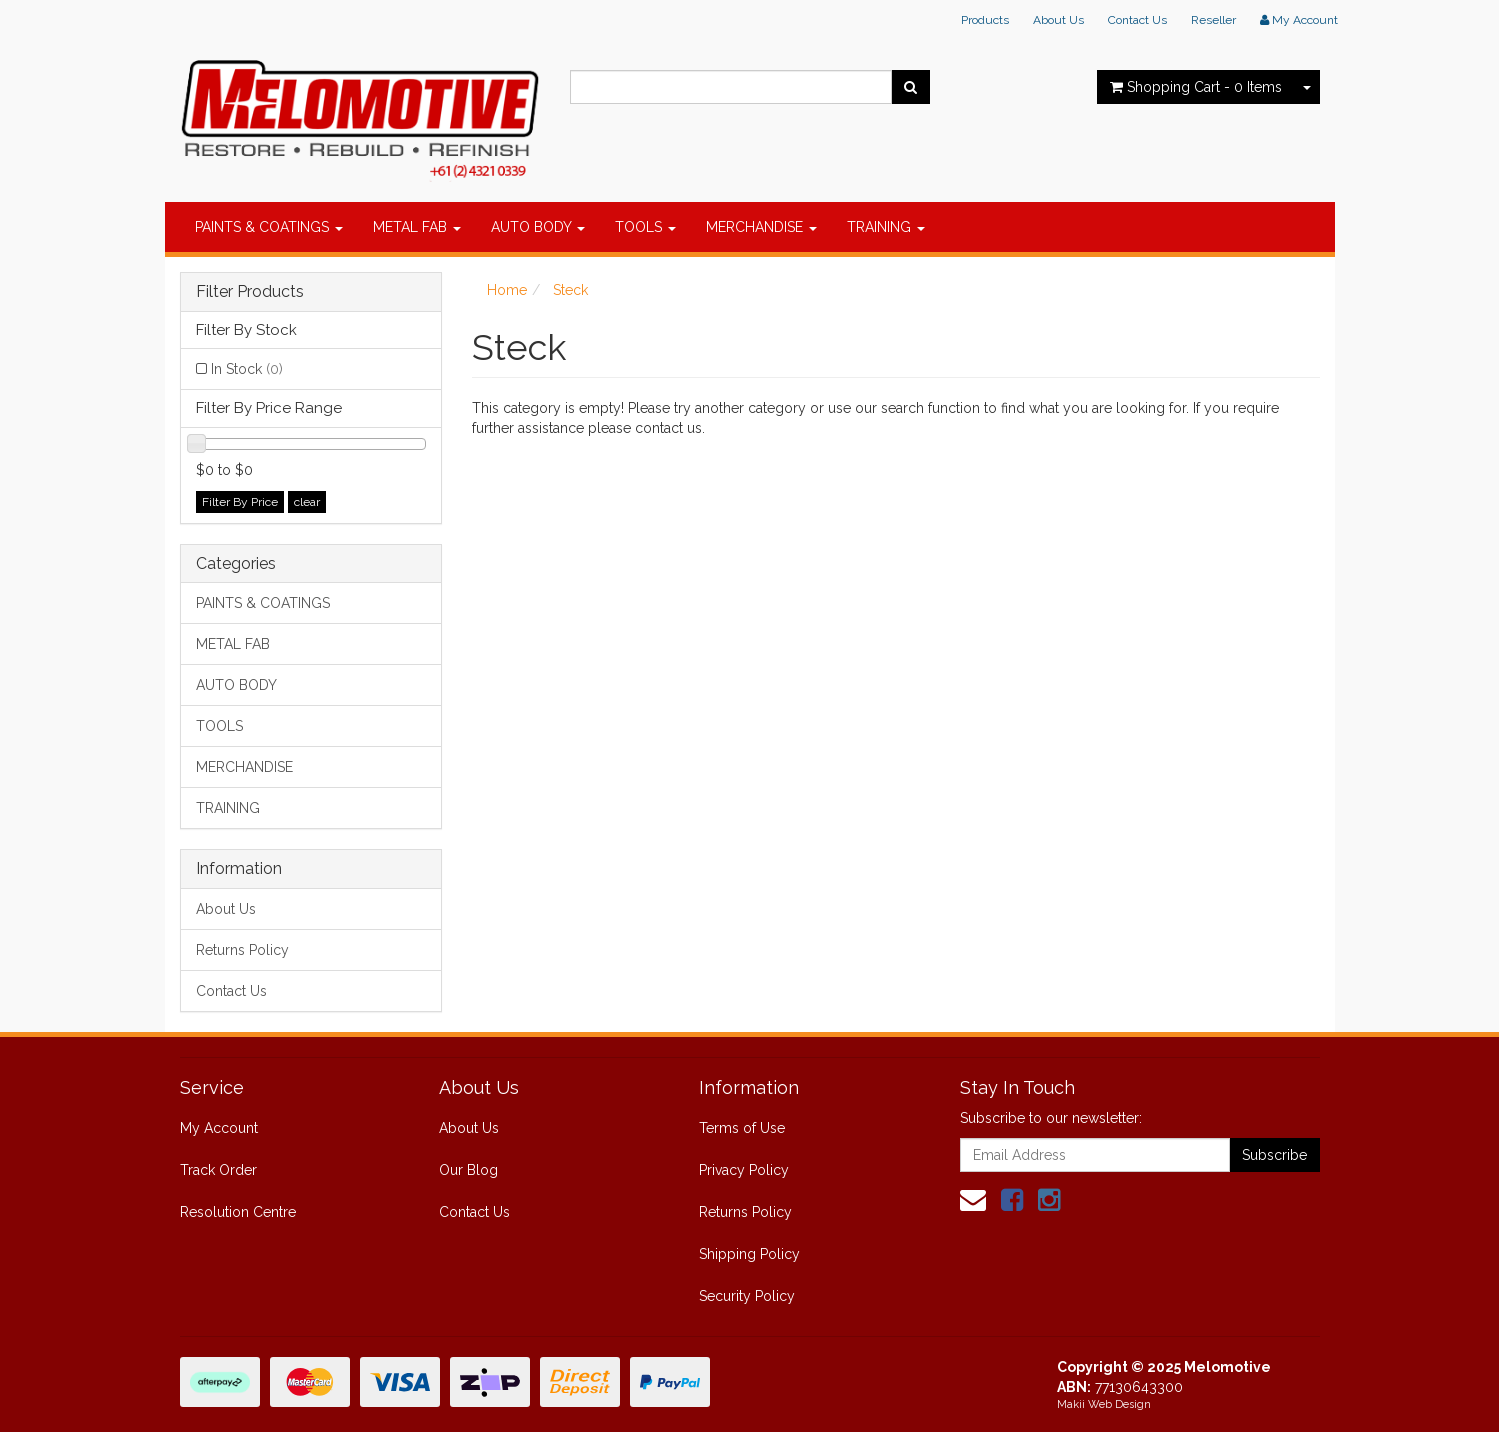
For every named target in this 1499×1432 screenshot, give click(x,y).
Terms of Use (742, 1128)
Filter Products (250, 292)
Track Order (218, 1170)
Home (507, 290)
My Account (219, 1128)
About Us (1058, 20)
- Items (1196, 87)
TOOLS (645, 227)
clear (307, 502)
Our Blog (468, 1170)
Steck (570, 290)
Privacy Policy (744, 1170)
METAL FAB (417, 227)
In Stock (247, 369)
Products (985, 20)
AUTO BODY (538, 227)
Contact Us (1137, 20)
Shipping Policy (749, 1254)
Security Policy (747, 1296)
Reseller (1213, 20)
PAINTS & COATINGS (269, 227)
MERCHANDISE (761, 227)
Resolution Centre (238, 1212)
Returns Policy (242, 950)
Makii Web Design (1104, 1404)
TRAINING (886, 227)
